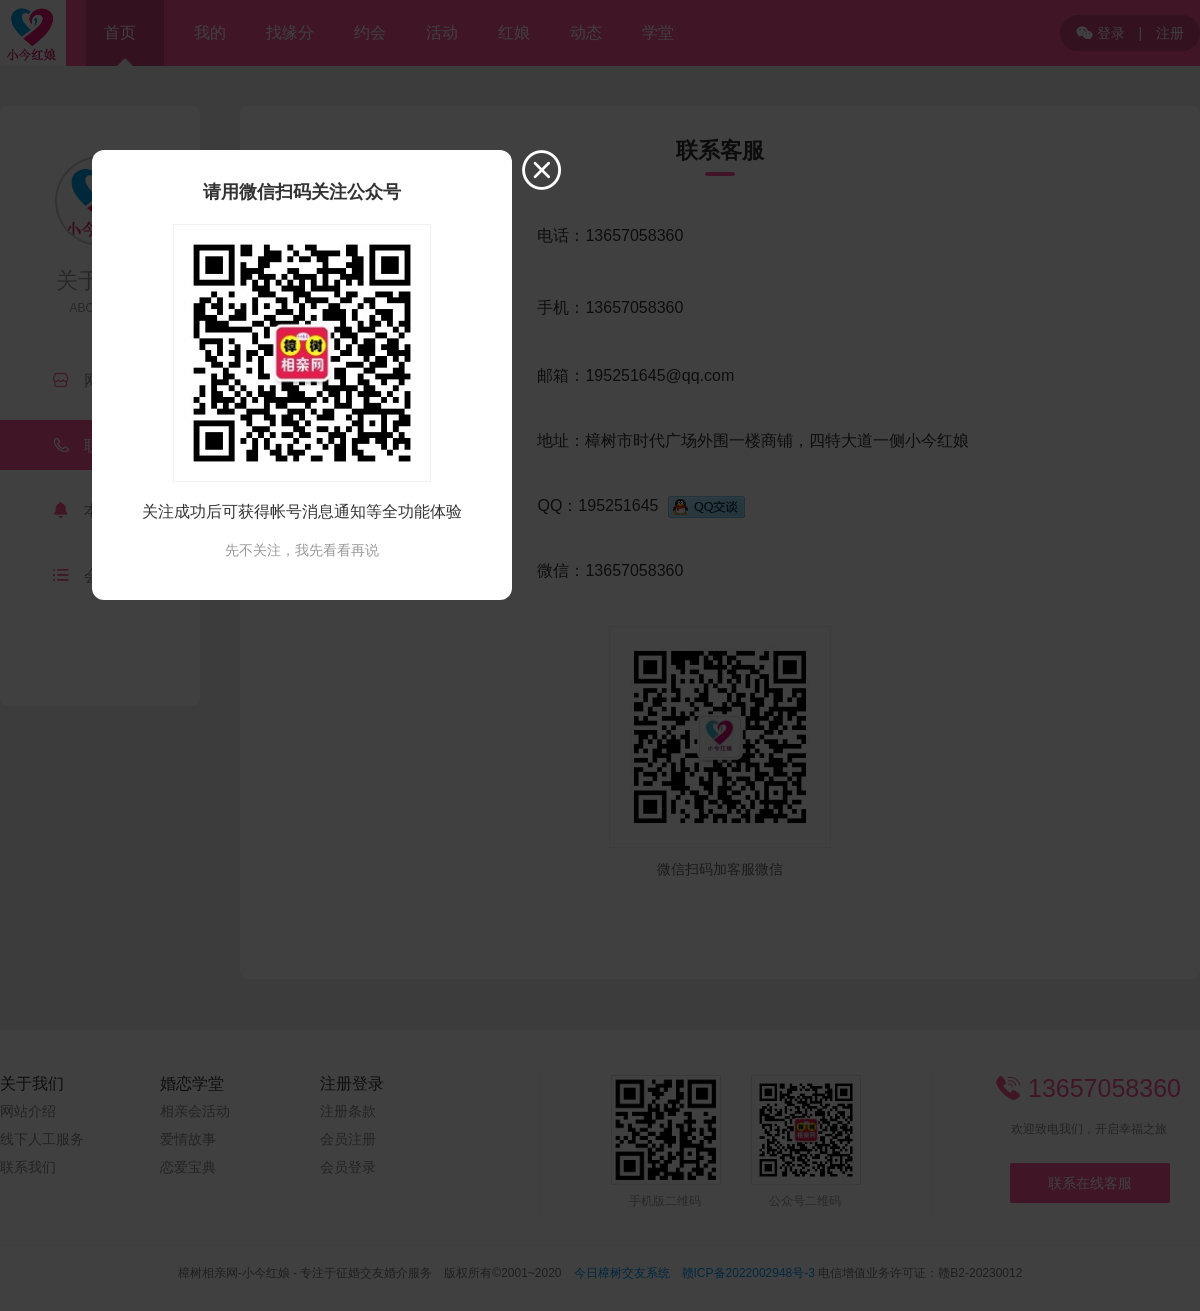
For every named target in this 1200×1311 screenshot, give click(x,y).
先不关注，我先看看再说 (302, 550)
